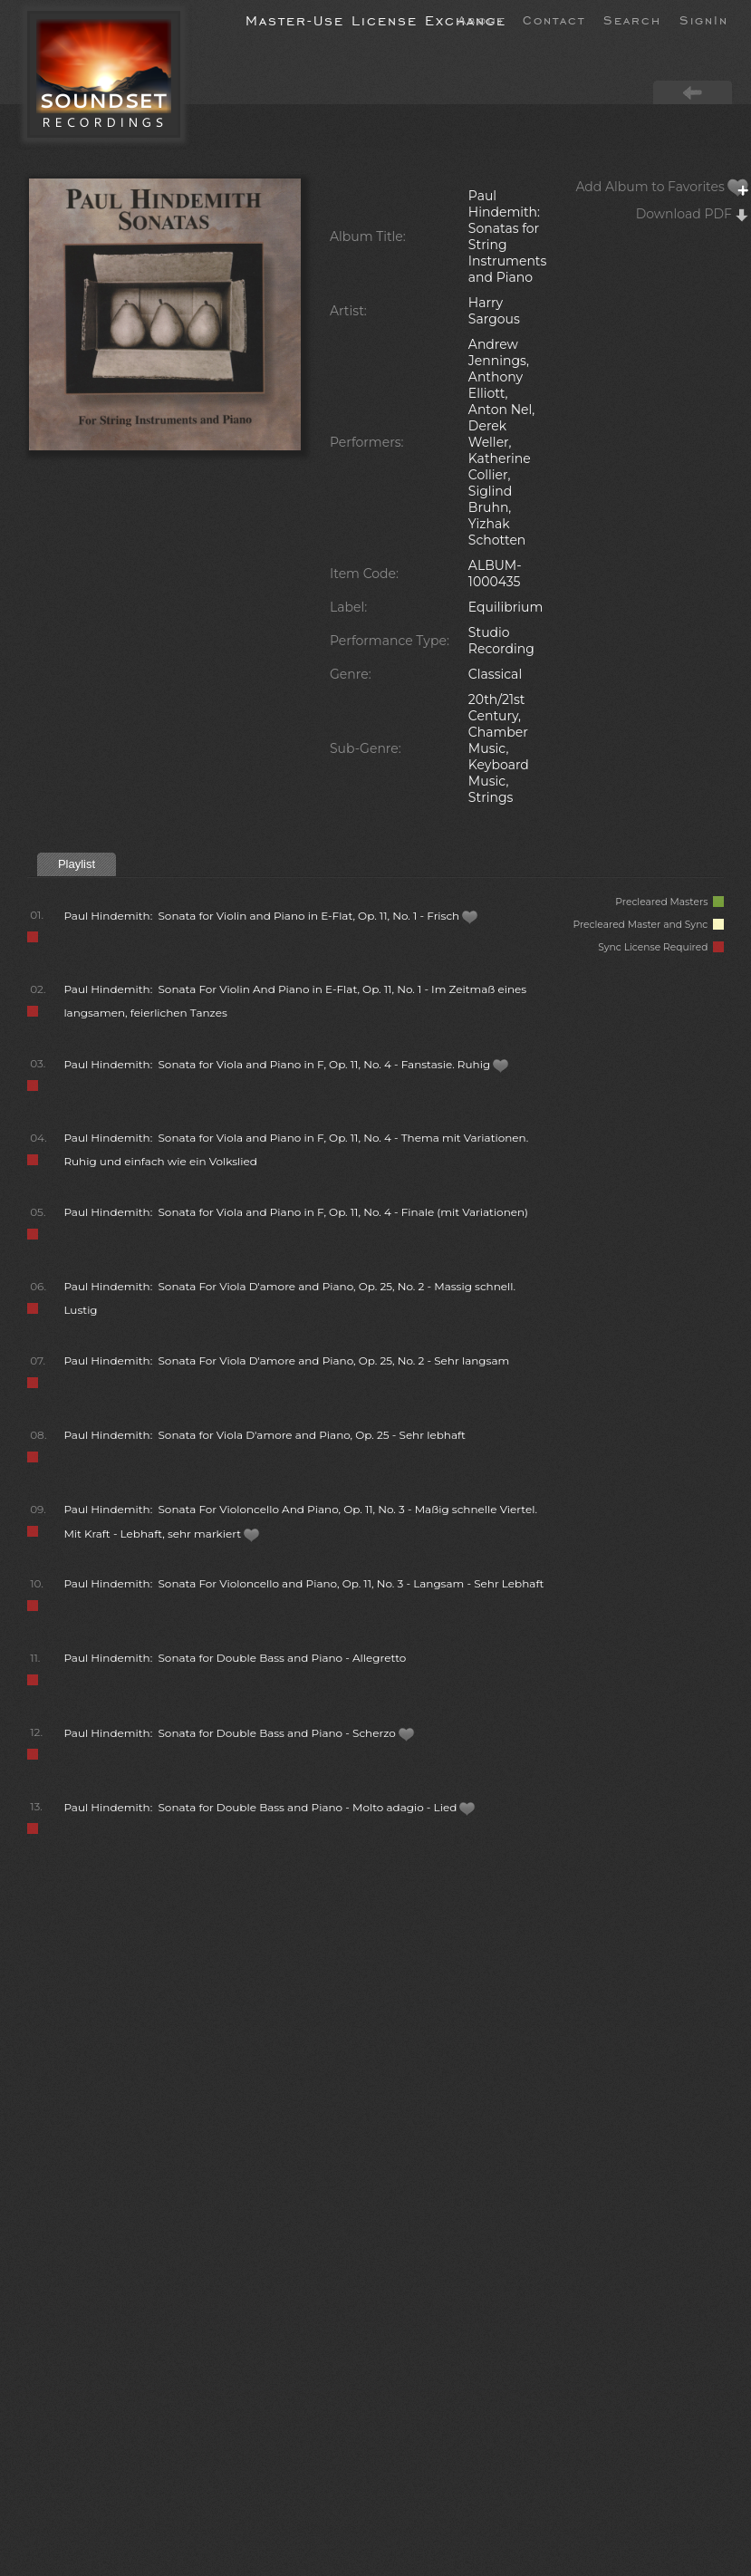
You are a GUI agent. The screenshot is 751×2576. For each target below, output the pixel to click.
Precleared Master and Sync (648, 925)
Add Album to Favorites (662, 186)
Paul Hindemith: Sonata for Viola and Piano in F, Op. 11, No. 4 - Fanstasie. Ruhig (286, 1064)
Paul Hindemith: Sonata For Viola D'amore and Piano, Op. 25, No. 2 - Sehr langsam (286, 1360)
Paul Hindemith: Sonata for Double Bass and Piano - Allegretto (234, 1657)
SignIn (703, 19)
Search (632, 19)
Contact (554, 19)
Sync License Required (661, 947)
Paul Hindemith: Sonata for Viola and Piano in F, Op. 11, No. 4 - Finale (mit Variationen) (295, 1212)
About (481, 19)
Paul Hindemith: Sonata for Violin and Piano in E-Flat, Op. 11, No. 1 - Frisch (270, 915)
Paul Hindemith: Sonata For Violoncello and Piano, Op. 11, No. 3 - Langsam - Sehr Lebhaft (303, 1583)
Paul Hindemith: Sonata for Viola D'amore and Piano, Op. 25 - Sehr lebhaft (264, 1435)
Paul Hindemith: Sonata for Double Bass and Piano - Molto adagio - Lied (269, 1807)
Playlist (76, 864)
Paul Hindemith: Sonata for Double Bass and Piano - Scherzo (239, 1733)
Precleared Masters (669, 902)
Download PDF (693, 214)
